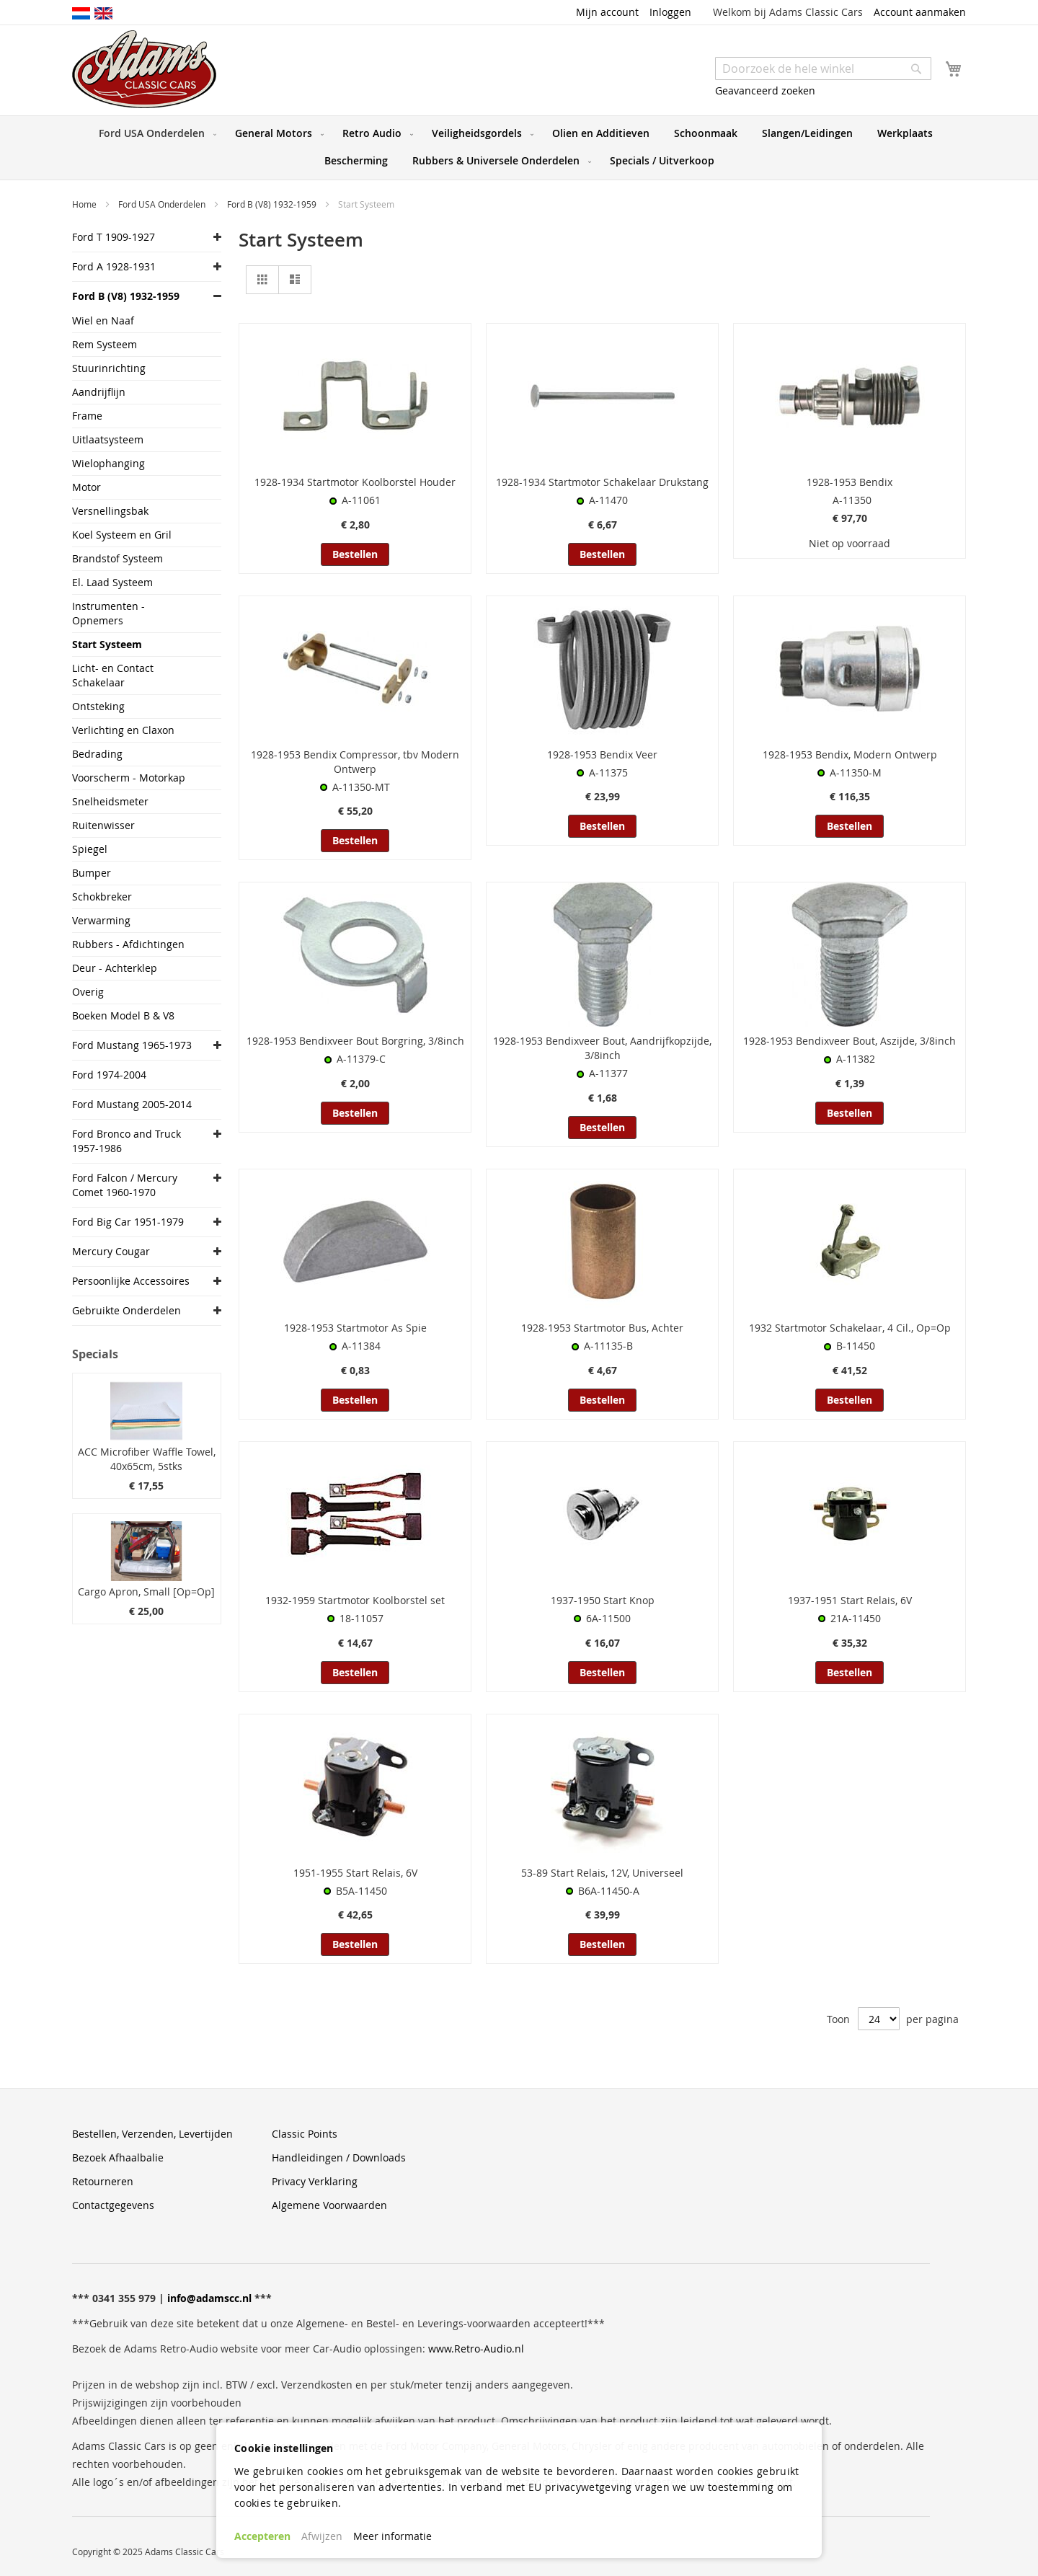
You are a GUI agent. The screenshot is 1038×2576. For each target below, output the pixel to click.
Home (85, 204)
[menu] (519, 148)
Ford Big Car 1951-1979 (128, 1222)
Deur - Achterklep (114, 968)
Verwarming (101, 920)
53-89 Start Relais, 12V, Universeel (602, 1873)
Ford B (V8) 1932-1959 (273, 204)
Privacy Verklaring (315, 2181)
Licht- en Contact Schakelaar (113, 675)
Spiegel (89, 849)
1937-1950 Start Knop (603, 1600)
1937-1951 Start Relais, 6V (850, 1600)
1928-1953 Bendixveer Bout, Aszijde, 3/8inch (849, 1041)
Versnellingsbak (110, 511)
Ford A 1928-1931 (114, 266)
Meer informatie (392, 2536)
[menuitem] (154, 133)
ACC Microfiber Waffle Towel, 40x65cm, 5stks (147, 1459)
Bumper (91, 873)
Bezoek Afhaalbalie (118, 2157)
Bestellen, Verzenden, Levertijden (152, 2134)
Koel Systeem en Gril (122, 534)
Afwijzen (321, 2536)
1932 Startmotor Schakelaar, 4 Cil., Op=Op (850, 1328)
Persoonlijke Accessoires (131, 1281)
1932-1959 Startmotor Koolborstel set (355, 1600)
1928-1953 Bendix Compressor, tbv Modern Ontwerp (355, 762)
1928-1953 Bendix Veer (602, 754)
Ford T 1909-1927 (113, 237)
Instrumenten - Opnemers (108, 613)
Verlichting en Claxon (123, 730)
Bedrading (97, 754)
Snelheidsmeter (110, 801)
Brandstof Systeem (117, 558)
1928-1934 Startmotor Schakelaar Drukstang (602, 482)
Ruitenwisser (103, 825)
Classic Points (304, 2134)
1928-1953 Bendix (849, 482)
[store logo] (144, 69)
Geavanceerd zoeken (765, 90)
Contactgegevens (113, 2205)
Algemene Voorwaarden (329, 2205)
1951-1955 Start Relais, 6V (355, 1873)
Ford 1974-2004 (109, 1074)
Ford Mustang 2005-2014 (132, 1104)
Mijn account (607, 12)
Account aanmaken (920, 12)
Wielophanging (108, 463)
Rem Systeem (104, 344)
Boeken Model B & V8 (123, 1015)
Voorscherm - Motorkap (128, 777)
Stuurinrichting (109, 368)
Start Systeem (107, 644)
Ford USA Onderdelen (163, 204)
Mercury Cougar (111, 1251)
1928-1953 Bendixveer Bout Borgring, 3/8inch (355, 1041)
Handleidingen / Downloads (339, 2157)
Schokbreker (102, 896)
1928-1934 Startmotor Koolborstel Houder (355, 482)
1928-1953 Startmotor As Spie (355, 1328)
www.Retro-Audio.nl (476, 2348)
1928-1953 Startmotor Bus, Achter (602, 1328)
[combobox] (823, 68)
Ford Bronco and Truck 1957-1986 (126, 1141)
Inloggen (670, 12)
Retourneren (102, 2181)
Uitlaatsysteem (107, 439)
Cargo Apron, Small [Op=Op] (146, 1591)
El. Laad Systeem (112, 582)
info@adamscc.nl (209, 2298)
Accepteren (262, 2536)
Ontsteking (98, 706)
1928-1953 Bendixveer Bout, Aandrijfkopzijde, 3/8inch (602, 1048)
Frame (87, 415)
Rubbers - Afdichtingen (128, 944)
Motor (86, 487)
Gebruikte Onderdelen (126, 1310)
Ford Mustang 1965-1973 (132, 1045)
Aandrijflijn (98, 392)
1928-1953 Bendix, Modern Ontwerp (850, 754)
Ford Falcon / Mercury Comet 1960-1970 (124, 1185)
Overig (88, 992)
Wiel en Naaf (103, 320)
